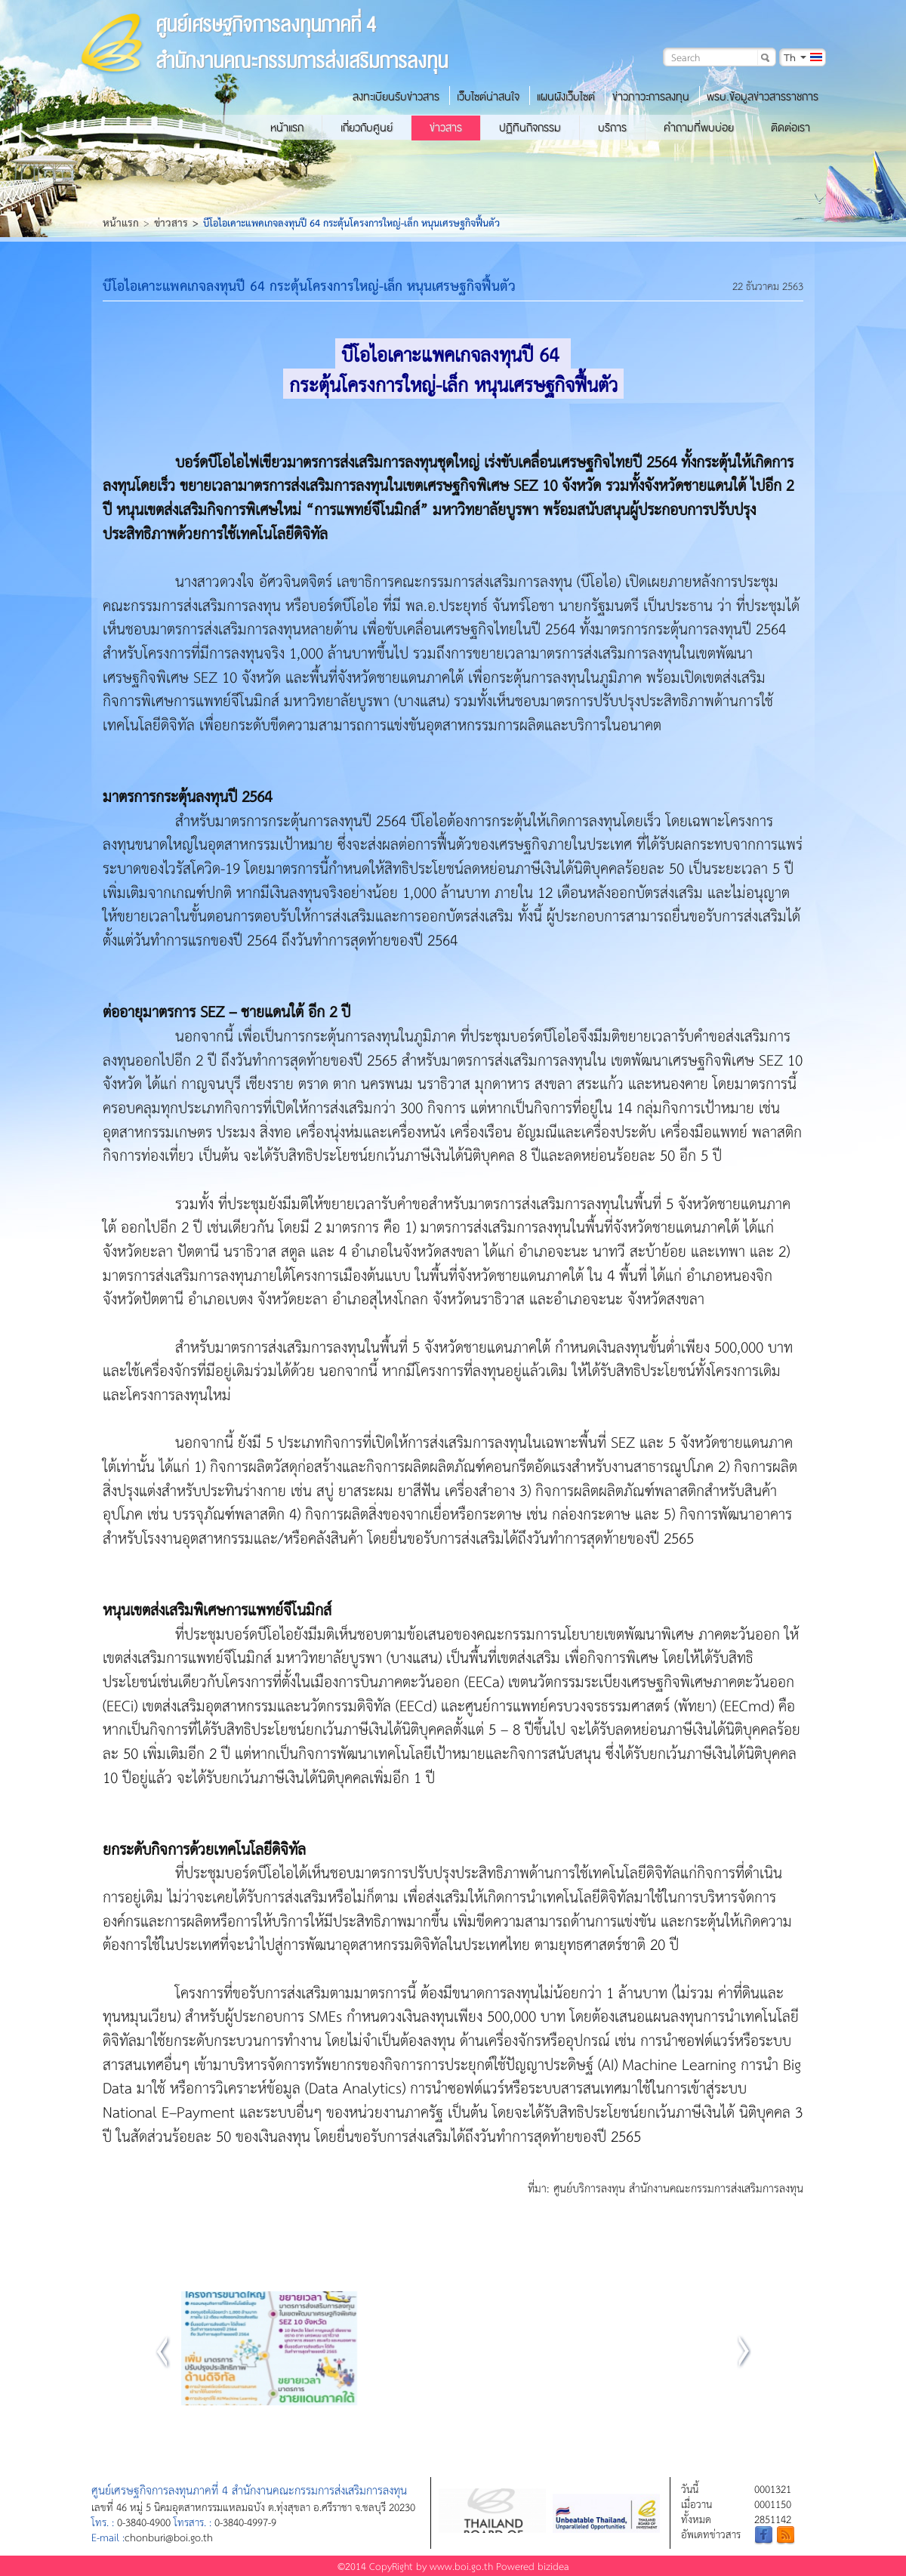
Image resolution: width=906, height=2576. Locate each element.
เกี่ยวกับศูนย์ (367, 127)
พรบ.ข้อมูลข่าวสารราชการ (762, 96)
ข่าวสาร (446, 127)
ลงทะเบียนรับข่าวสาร (396, 96)
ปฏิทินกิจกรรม (530, 127)
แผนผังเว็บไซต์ (566, 96)
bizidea (553, 2566)
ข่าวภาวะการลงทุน (650, 96)
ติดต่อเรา (790, 127)
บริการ (612, 127)
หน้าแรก (287, 127)
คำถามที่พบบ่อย (699, 127)
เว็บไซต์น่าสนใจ (488, 96)
